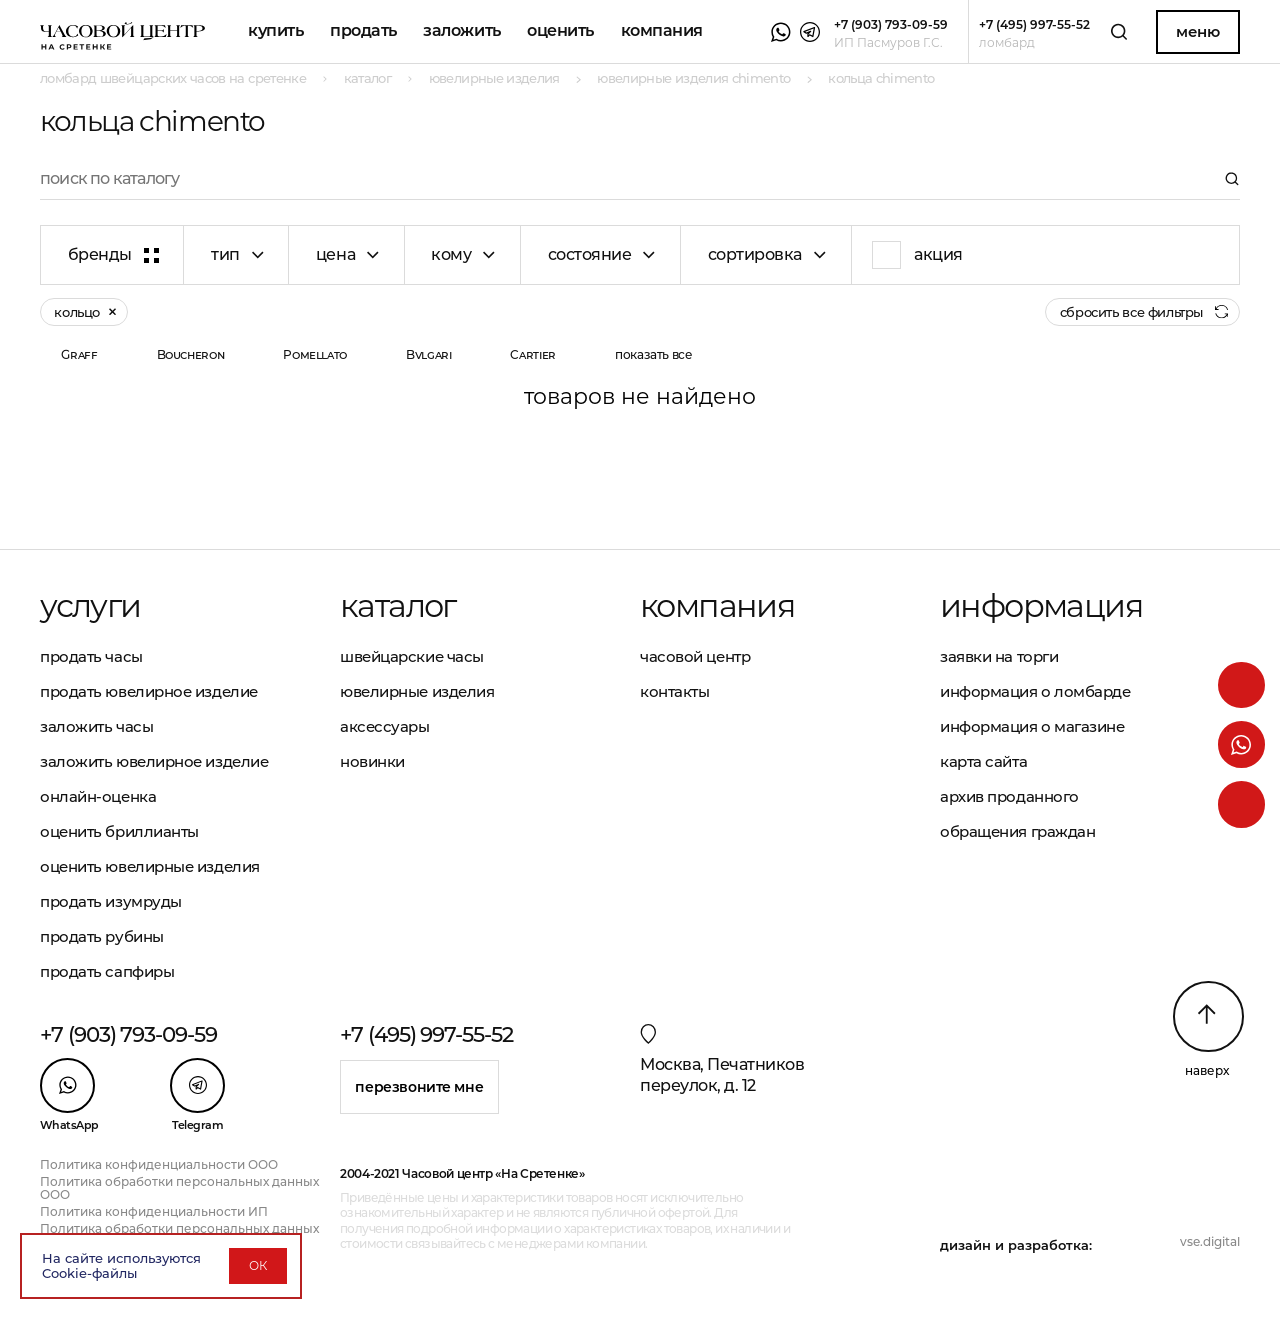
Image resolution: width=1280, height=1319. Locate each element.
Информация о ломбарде (1035, 691)
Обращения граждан (1017, 831)
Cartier (532, 354)
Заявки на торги (999, 656)
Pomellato (315, 354)
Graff (79, 354)
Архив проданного (1009, 796)
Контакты (674, 691)
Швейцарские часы (412, 656)
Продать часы (91, 656)
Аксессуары (385, 726)
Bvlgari (428, 354)
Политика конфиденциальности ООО (159, 1164)
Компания (662, 30)
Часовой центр (695, 656)
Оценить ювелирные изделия (150, 866)
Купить (275, 30)
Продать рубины (102, 936)
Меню (1197, 31)
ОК (258, 1265)
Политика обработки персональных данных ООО (179, 1188)
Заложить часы (96, 726)
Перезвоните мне (419, 1087)
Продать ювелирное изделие (149, 691)
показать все (654, 354)
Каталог (398, 606)
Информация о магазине (1032, 726)
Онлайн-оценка (98, 796)
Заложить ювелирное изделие (154, 761)
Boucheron (191, 354)
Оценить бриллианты (119, 831)
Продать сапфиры (107, 971)
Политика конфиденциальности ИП (154, 1211)
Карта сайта (983, 761)
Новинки (372, 761)
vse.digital (1210, 1241)
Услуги (90, 606)
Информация (1041, 606)
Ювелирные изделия (417, 691)
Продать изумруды (111, 901)
